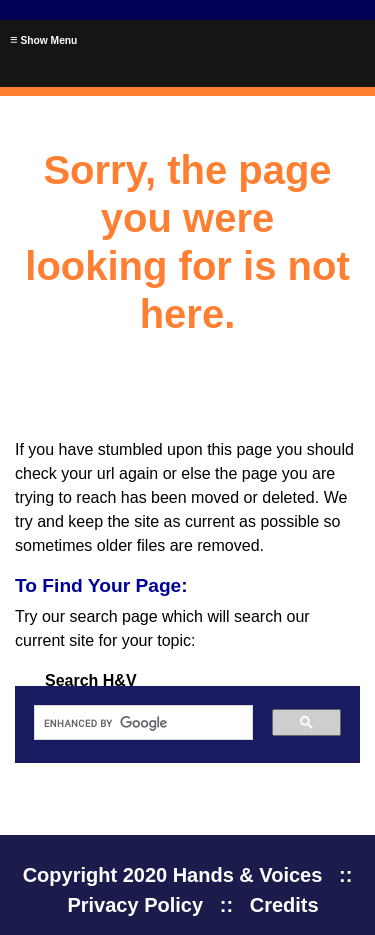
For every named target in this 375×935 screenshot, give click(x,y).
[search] (136, 723)
